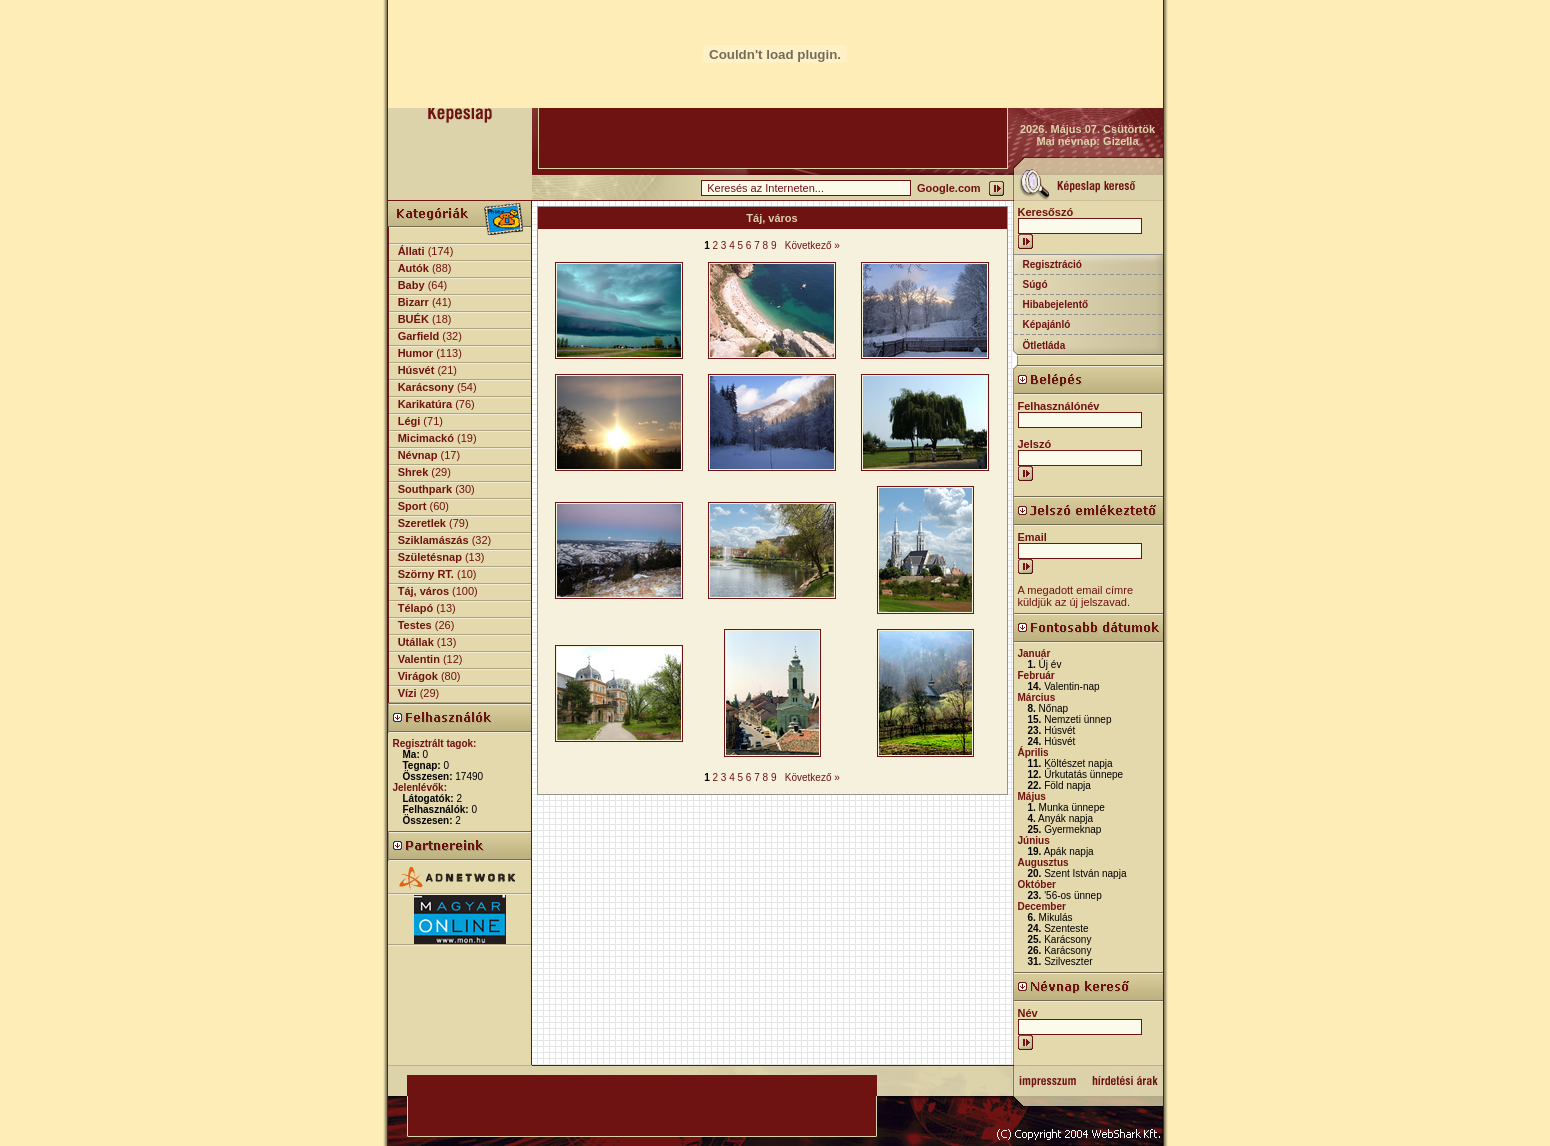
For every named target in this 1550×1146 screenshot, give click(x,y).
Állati (411, 251)
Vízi (407, 693)
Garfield (419, 336)
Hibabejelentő (1056, 304)
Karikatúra (425, 404)
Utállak (416, 642)
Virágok (418, 676)
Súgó (1035, 284)
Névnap (418, 455)
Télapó (415, 608)
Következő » (812, 245)
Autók (413, 268)
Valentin (419, 659)
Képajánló (1047, 324)
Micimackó (426, 438)
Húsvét (416, 370)
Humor (415, 353)
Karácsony (426, 387)
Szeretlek (422, 523)
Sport (412, 506)
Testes (415, 625)
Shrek (413, 472)
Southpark (425, 489)
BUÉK (413, 319)
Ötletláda (1044, 345)
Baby (411, 285)
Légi (409, 421)
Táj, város (423, 591)
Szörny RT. (426, 574)
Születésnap (430, 557)
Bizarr (413, 302)
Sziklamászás (433, 540)
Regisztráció (1052, 264)
